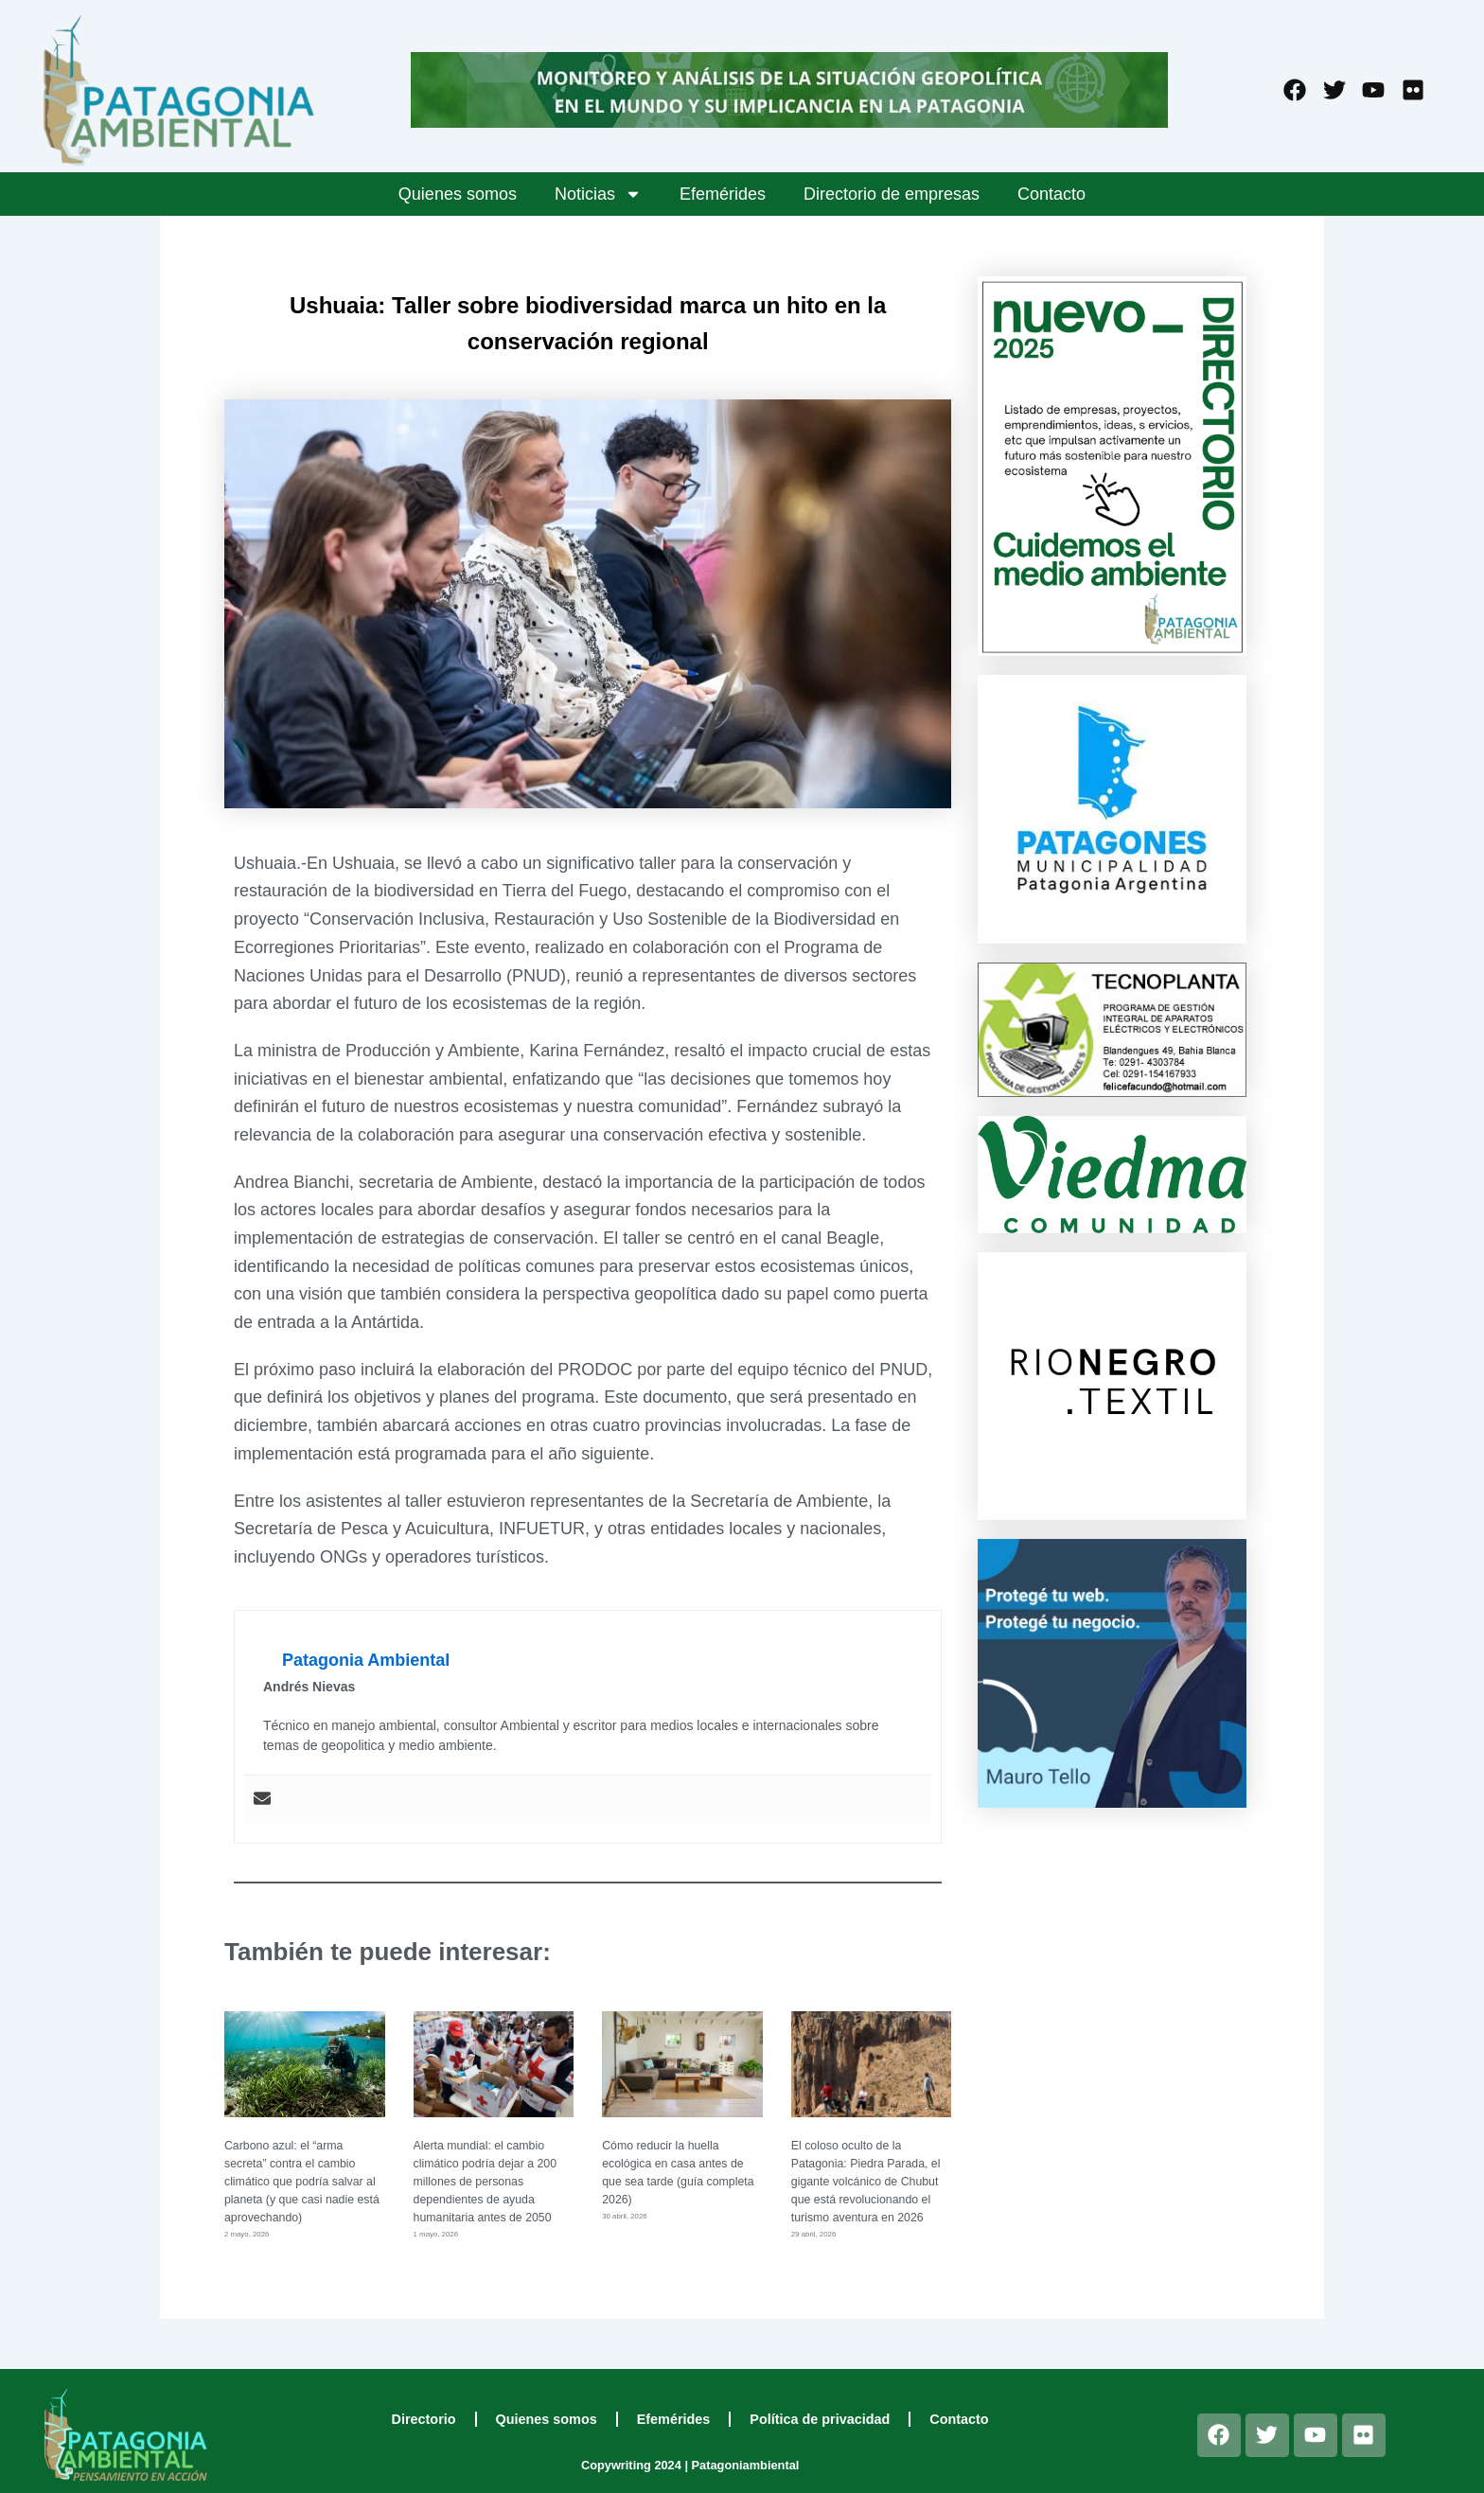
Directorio (424, 2419)
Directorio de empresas (892, 194)
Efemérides (723, 194)
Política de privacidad (820, 2419)
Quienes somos (457, 194)
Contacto (1051, 194)
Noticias (598, 194)
